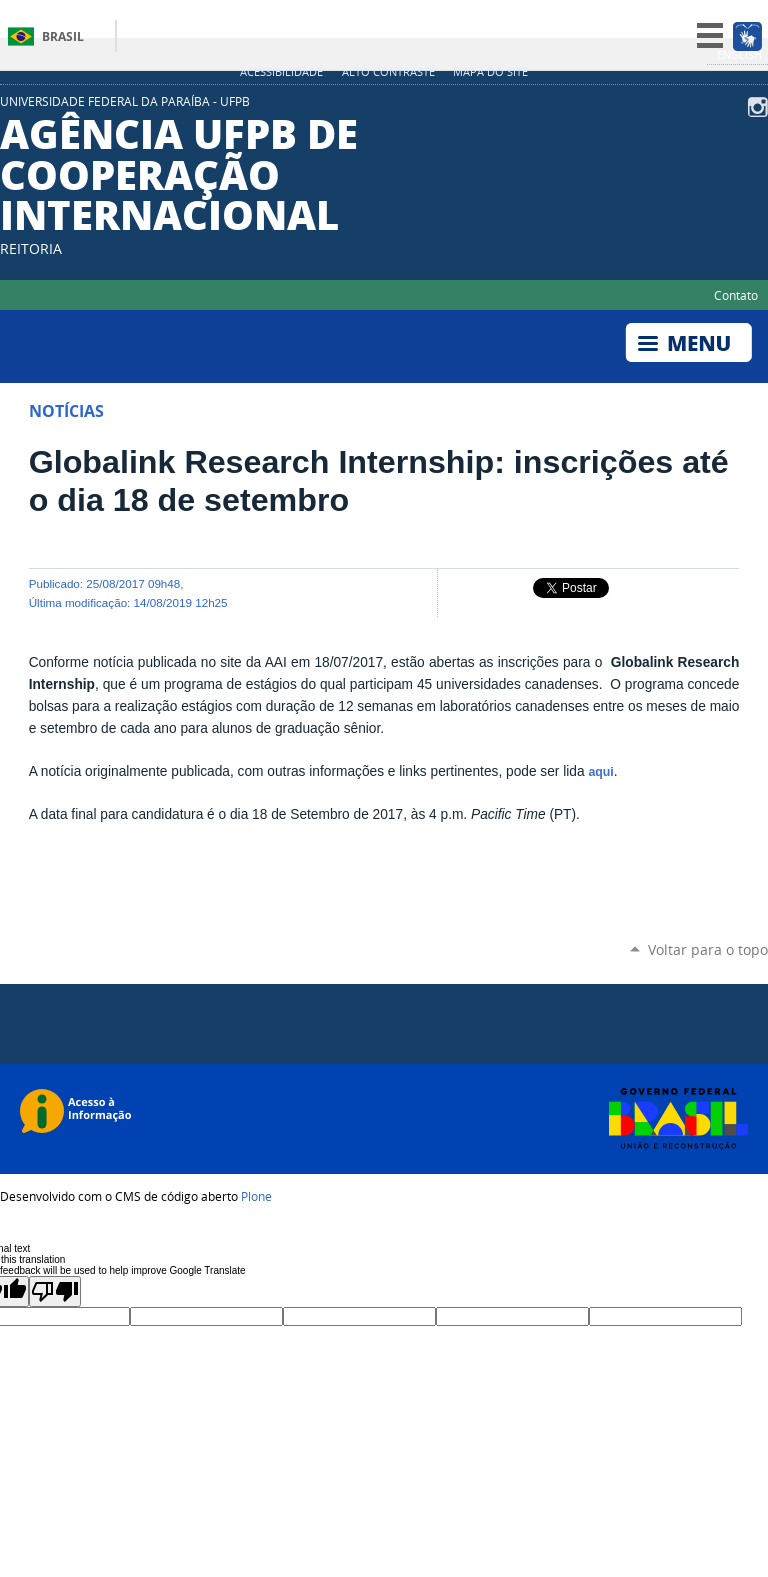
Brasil (63, 36)
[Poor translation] (55, 1291)
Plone (256, 1196)
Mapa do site (490, 72)
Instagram (758, 107)
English (739, 54)
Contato (736, 295)
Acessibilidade (281, 72)
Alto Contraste (388, 72)
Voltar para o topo (708, 949)
